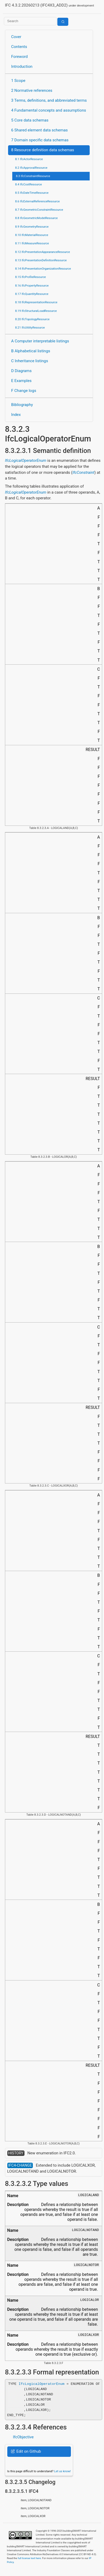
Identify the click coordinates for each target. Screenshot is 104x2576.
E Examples (21, 380)
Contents (19, 46)
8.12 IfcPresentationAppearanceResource (42, 252)
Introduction (22, 66)
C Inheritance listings (29, 361)
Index (16, 414)
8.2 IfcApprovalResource (31, 167)
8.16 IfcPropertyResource (32, 285)
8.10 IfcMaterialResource (31, 235)
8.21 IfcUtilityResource (30, 327)
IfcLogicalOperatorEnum (25, 460)
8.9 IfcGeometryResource (31, 226)
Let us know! (62, 2471)
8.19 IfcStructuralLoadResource (36, 311)
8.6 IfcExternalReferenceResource (37, 201)
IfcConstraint (83, 472)
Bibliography (22, 404)
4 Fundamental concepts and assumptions (48, 110)
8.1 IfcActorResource (29, 159)
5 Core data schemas (29, 120)
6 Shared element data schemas (39, 130)
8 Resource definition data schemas (42, 150)
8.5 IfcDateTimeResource (31, 193)
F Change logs (23, 390)
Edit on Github (26, 2451)
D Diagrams (21, 370)
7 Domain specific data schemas (40, 140)
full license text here (29, 2558)
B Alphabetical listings (30, 351)
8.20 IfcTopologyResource (32, 319)
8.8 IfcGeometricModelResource (36, 218)
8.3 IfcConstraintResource (33, 176)
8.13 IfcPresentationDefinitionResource (41, 260)
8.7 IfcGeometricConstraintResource (39, 209)
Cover (16, 36)
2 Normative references (31, 90)
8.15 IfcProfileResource (30, 277)
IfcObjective (23, 2437)
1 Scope (18, 80)
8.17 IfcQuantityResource (31, 294)
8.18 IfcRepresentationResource (36, 302)
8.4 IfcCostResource (28, 184)
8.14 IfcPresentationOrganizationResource (43, 268)
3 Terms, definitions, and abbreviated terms (49, 100)
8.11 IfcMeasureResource (32, 243)
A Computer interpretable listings (40, 341)
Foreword (19, 56)
